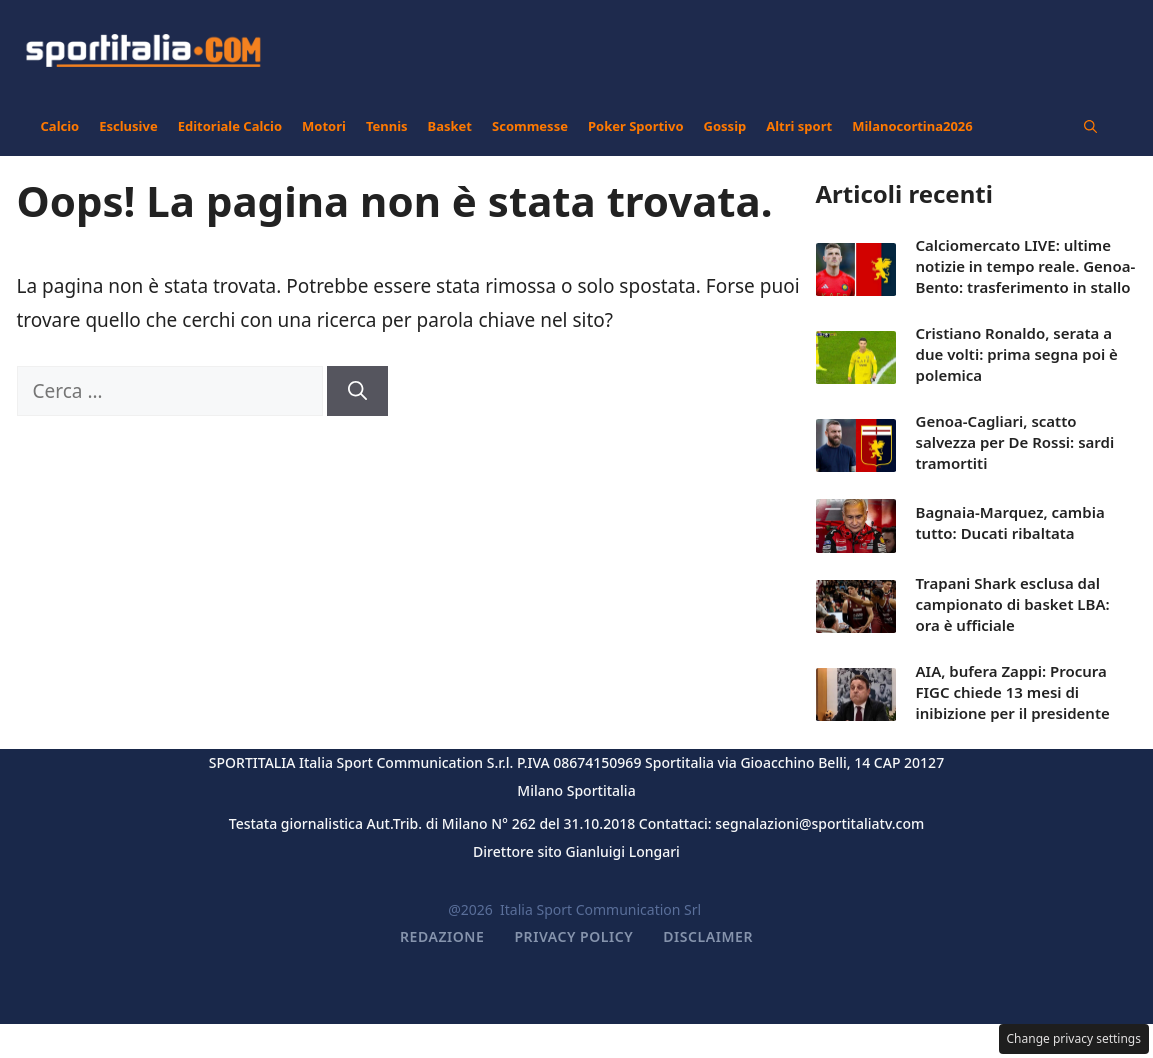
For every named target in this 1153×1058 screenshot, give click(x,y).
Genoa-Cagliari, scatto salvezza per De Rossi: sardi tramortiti (1015, 442)
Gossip (725, 126)
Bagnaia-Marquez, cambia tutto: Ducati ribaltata (1010, 522)
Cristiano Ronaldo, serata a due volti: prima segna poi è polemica (1017, 354)
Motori (324, 126)
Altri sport (799, 126)
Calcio (60, 126)
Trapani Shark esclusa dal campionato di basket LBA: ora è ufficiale (1013, 604)
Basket (450, 126)
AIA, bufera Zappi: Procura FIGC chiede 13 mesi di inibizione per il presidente (1013, 692)
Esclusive (128, 126)
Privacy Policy (573, 936)
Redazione (442, 936)
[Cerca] (357, 391)
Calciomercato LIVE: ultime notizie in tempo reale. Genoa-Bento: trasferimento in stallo (1026, 266)
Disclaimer (708, 936)
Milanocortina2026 (912, 126)
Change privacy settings (1074, 1038)
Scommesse (530, 126)
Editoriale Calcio (230, 126)
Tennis (387, 126)
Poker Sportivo (636, 126)
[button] (1090, 126)
